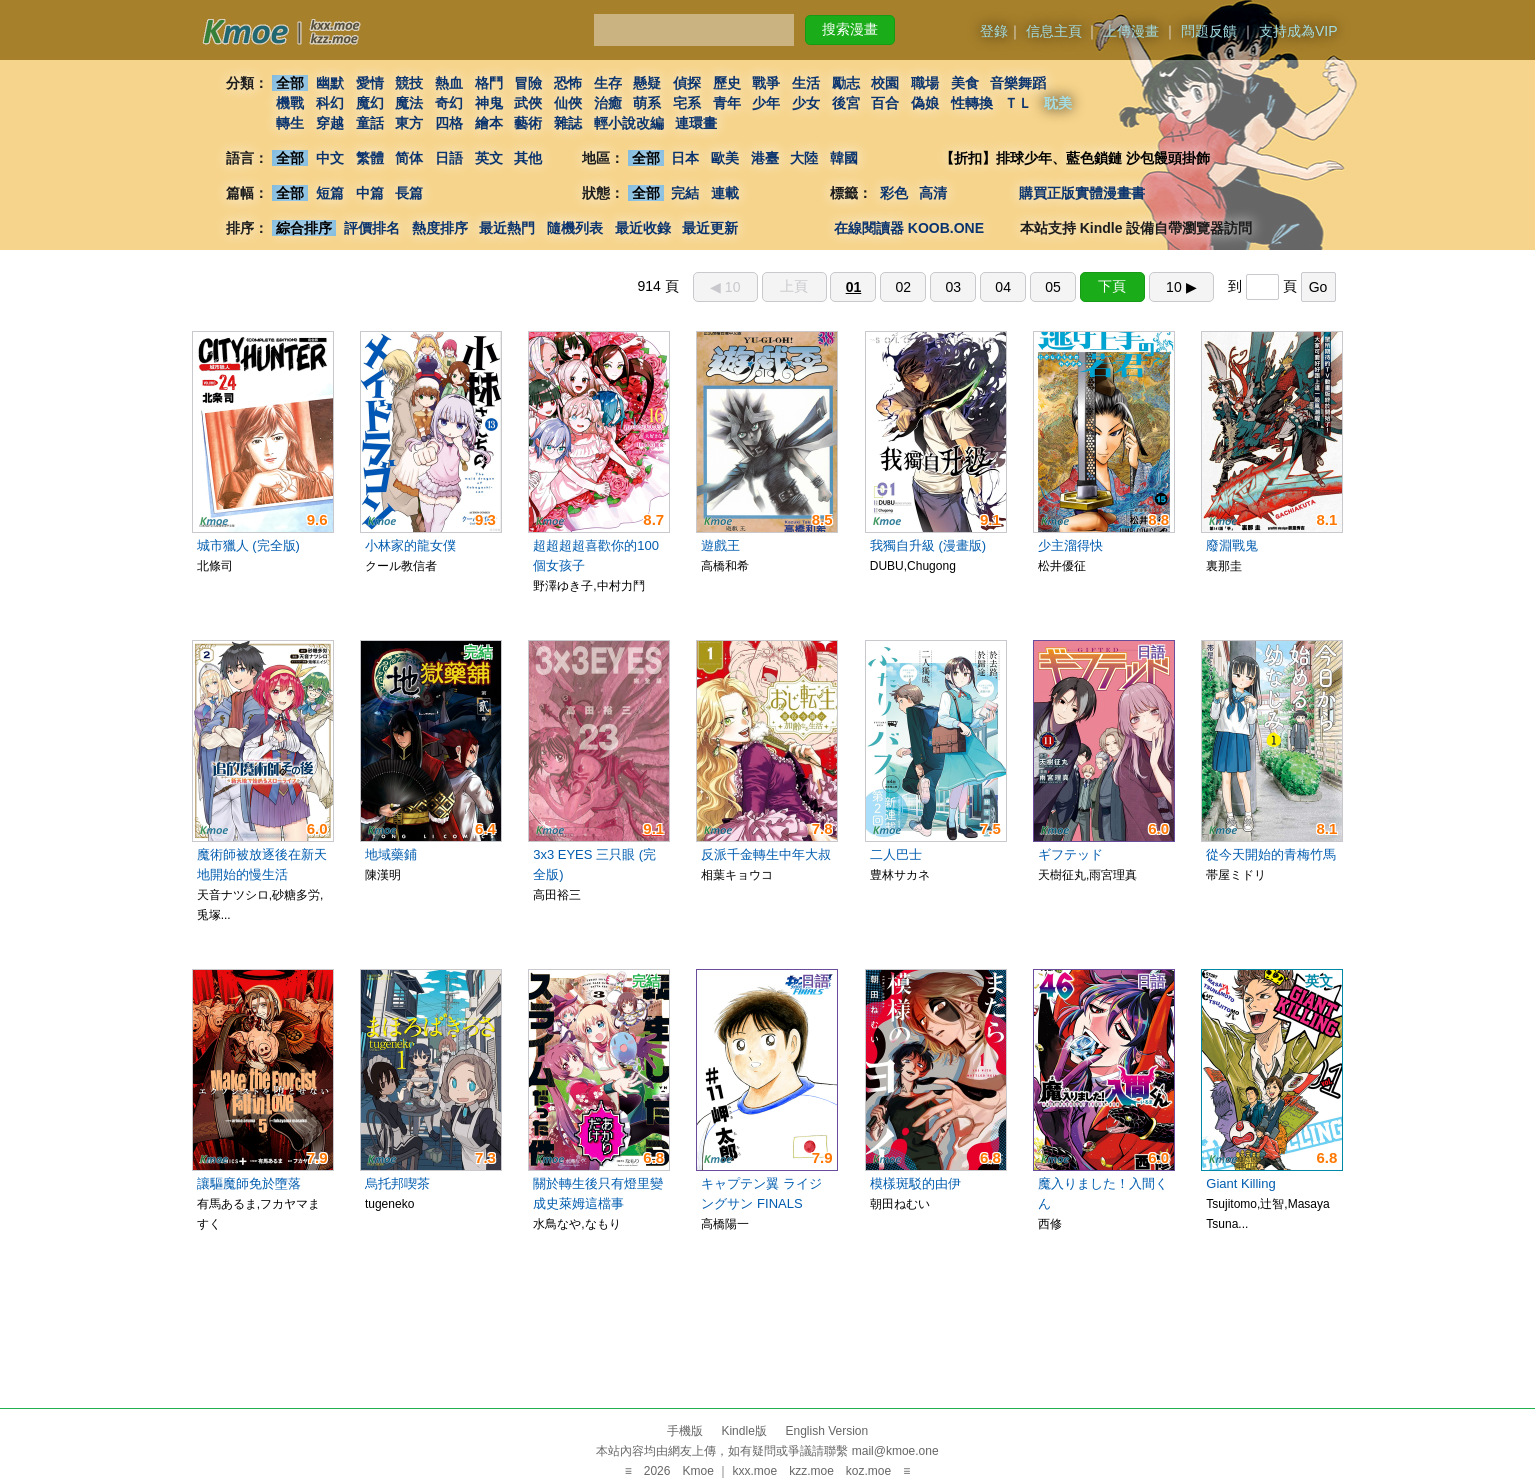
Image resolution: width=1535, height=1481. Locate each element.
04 (1003, 287)
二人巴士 (896, 854)
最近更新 (710, 228)
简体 (409, 158)
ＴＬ (1018, 103)
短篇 (330, 193)
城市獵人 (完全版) (248, 545)
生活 (806, 83)
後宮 (846, 103)
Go (1318, 287)
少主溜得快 (1070, 545)
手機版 (685, 1431)
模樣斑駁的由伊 (915, 1183)
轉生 (290, 123)
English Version (826, 1431)
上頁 (794, 286)
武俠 (528, 103)
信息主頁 (1054, 31)
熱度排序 (440, 228)
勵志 (846, 83)
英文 (489, 158)
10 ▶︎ (1181, 287)
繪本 (489, 123)
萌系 (647, 103)
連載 (725, 193)
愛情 (370, 83)
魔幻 (370, 103)
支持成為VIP (1298, 31)
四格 (449, 123)
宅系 (687, 103)
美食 (965, 83)
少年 (766, 103)
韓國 (844, 158)
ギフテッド (1070, 854)
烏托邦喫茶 (397, 1183)
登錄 (994, 31)
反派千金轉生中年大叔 (766, 854)
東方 (409, 123)
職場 (925, 83)
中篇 (370, 193)
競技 (409, 83)
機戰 (290, 103)
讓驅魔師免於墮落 (249, 1183)
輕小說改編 (629, 123)
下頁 (1112, 286)
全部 (290, 83)
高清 (934, 193)
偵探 (687, 83)
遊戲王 (720, 545)
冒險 (528, 83)
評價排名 (372, 228)
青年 (727, 103)
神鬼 (489, 103)
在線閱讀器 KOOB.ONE (909, 228)
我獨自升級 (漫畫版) (928, 545)
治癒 (608, 103)
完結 (685, 193)
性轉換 (972, 103)
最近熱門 (507, 228)
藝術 (528, 123)
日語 (449, 158)
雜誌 (568, 123)
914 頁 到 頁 (986, 286)
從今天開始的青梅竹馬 (1271, 854)
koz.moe (868, 1471)
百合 (885, 103)
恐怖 (568, 83)
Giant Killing (1240, 1183)
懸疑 (647, 83)
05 (1053, 287)
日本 (685, 158)
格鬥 (489, 83)
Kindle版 (743, 1431)
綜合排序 (304, 228)
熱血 (449, 83)
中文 (330, 158)
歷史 (727, 83)
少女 (806, 103)
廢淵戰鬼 (1232, 545)
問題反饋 (1209, 31)
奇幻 (449, 103)
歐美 (725, 158)
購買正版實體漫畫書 (1082, 193)
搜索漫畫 (850, 29)
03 (953, 287)
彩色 (894, 193)
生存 (608, 83)
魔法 (409, 103)
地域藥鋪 (391, 854)
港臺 (765, 158)
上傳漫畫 (1131, 31)
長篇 (409, 193)
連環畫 (696, 123)
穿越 (330, 123)
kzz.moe (811, 1471)
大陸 (804, 158)
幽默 (330, 83)
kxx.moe (754, 1471)
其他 (528, 158)
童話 (370, 123)
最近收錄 (643, 228)
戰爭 (766, 83)
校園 (885, 83)
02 (904, 287)
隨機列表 (575, 228)
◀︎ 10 (725, 287)
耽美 (1058, 103)
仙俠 (568, 103)
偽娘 (925, 103)
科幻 (330, 103)
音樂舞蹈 (1018, 83)
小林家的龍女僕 (410, 545)
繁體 (370, 158)
